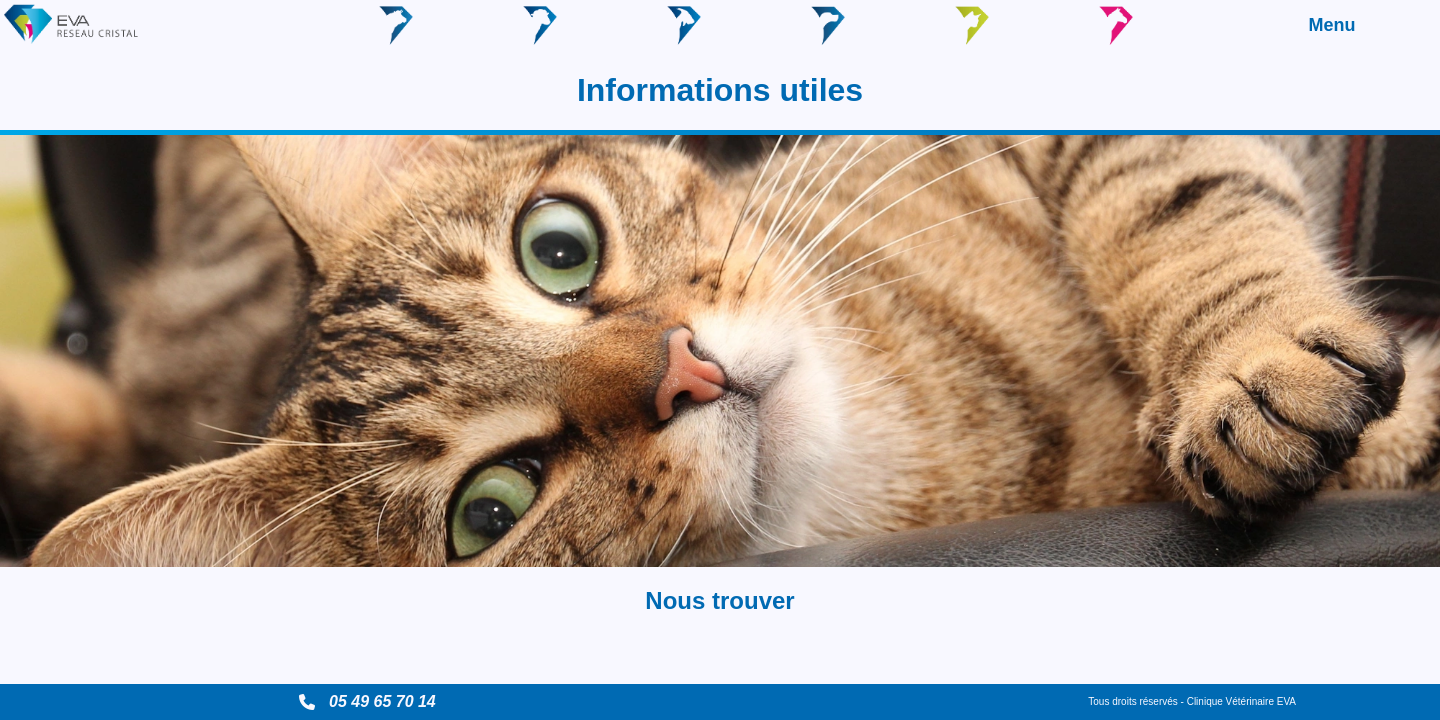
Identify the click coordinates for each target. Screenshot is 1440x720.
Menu (1332, 25)
